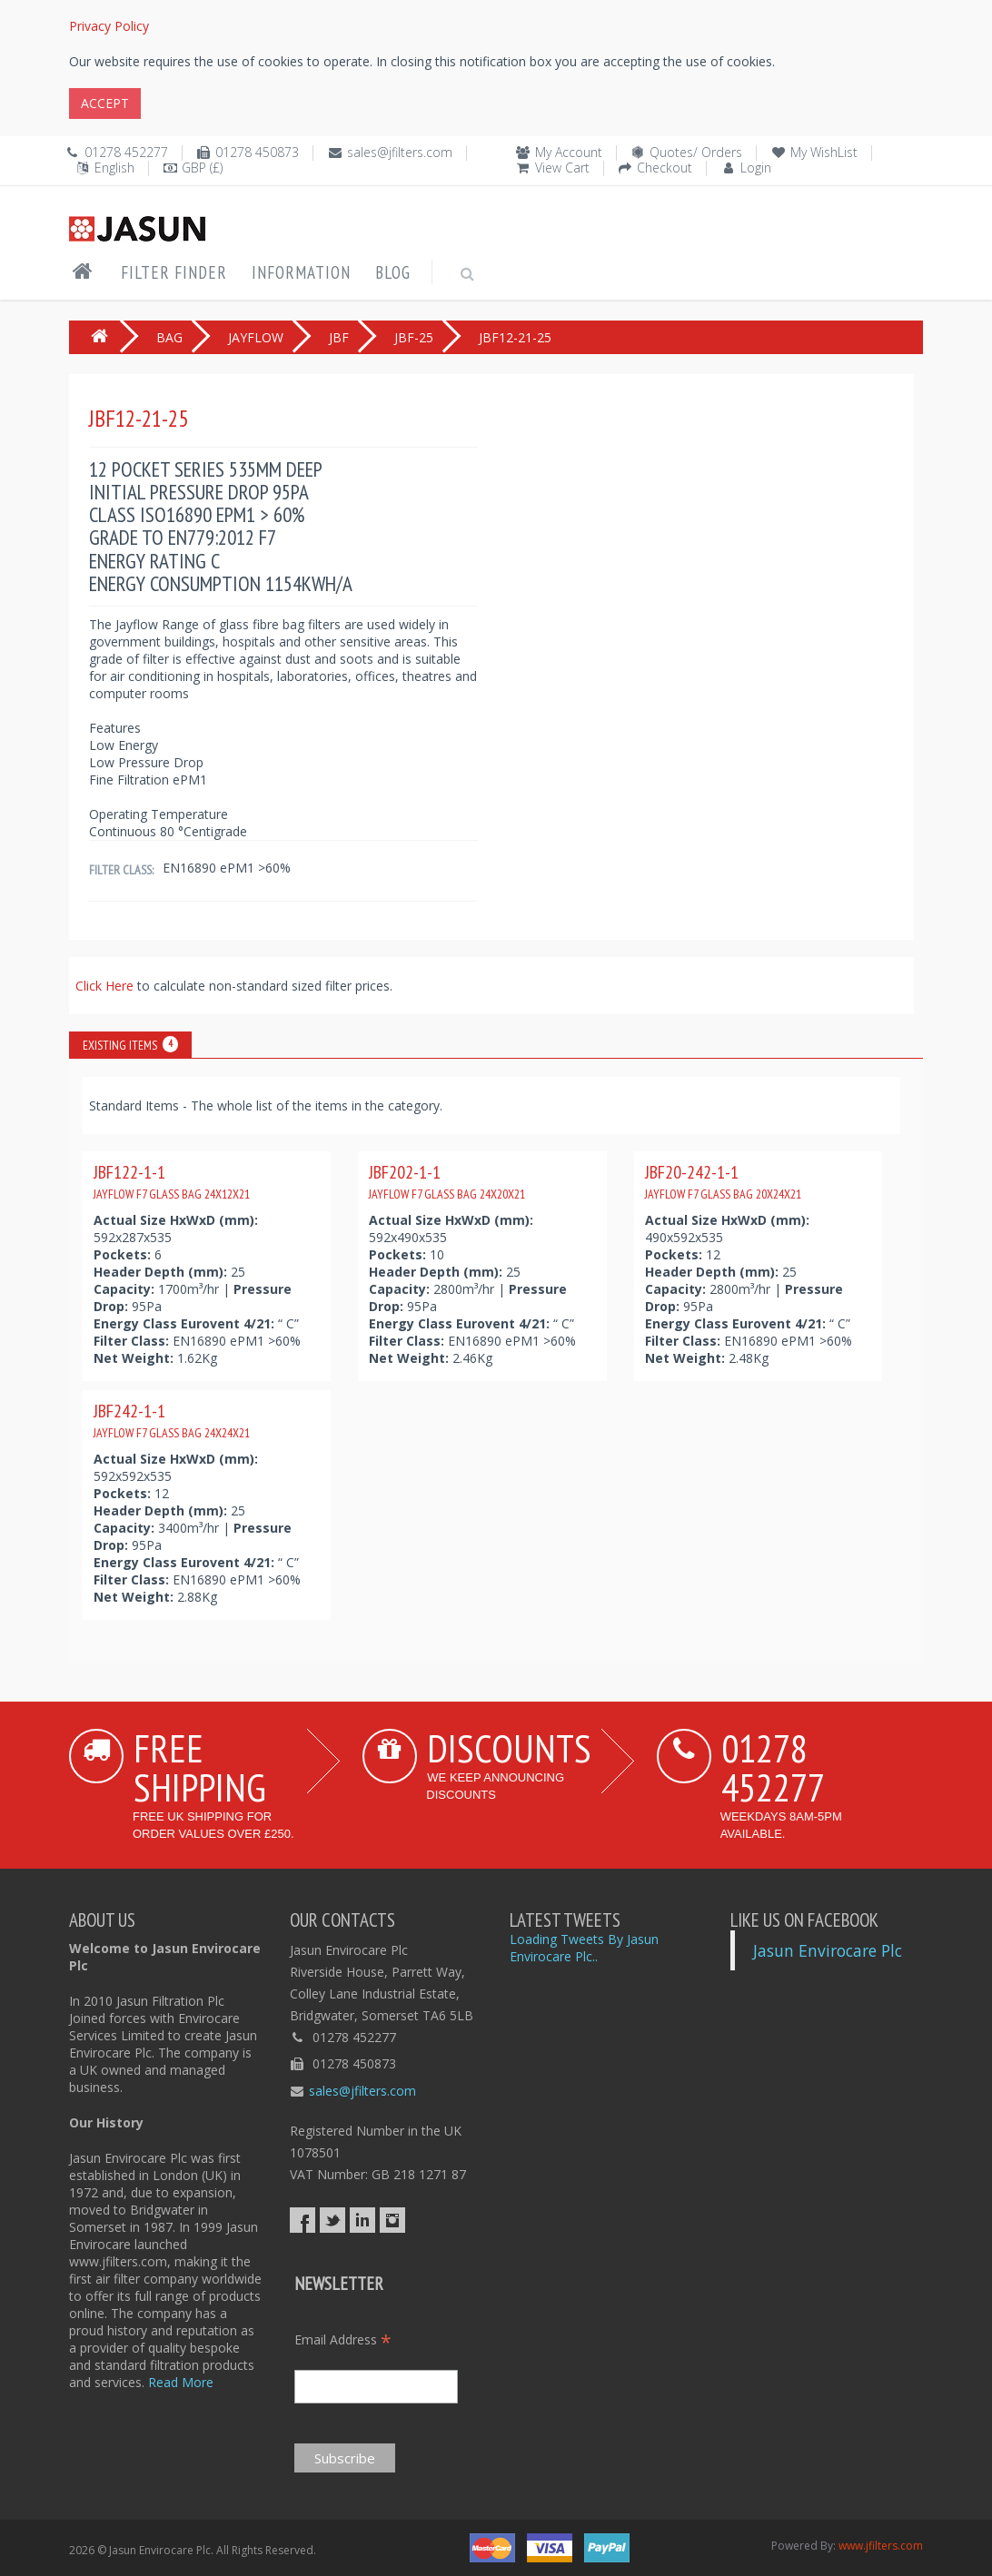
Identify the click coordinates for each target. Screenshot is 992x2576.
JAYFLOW (255, 337)
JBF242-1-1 (172, 1420)
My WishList (824, 152)
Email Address (343, 2339)
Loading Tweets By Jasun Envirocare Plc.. (584, 1947)
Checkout (664, 167)
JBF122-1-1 (172, 1181)
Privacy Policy (109, 26)
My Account (568, 152)
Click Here (106, 985)
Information (301, 272)
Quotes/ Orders (696, 152)
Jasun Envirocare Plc (827, 1950)
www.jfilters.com (880, 2545)
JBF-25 (413, 337)
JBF (339, 337)
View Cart (562, 167)
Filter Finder (174, 272)
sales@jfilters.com (399, 152)
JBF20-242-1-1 (723, 1181)
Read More (180, 2382)
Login (755, 167)
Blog (393, 272)
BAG (169, 337)
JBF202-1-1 (447, 1181)
